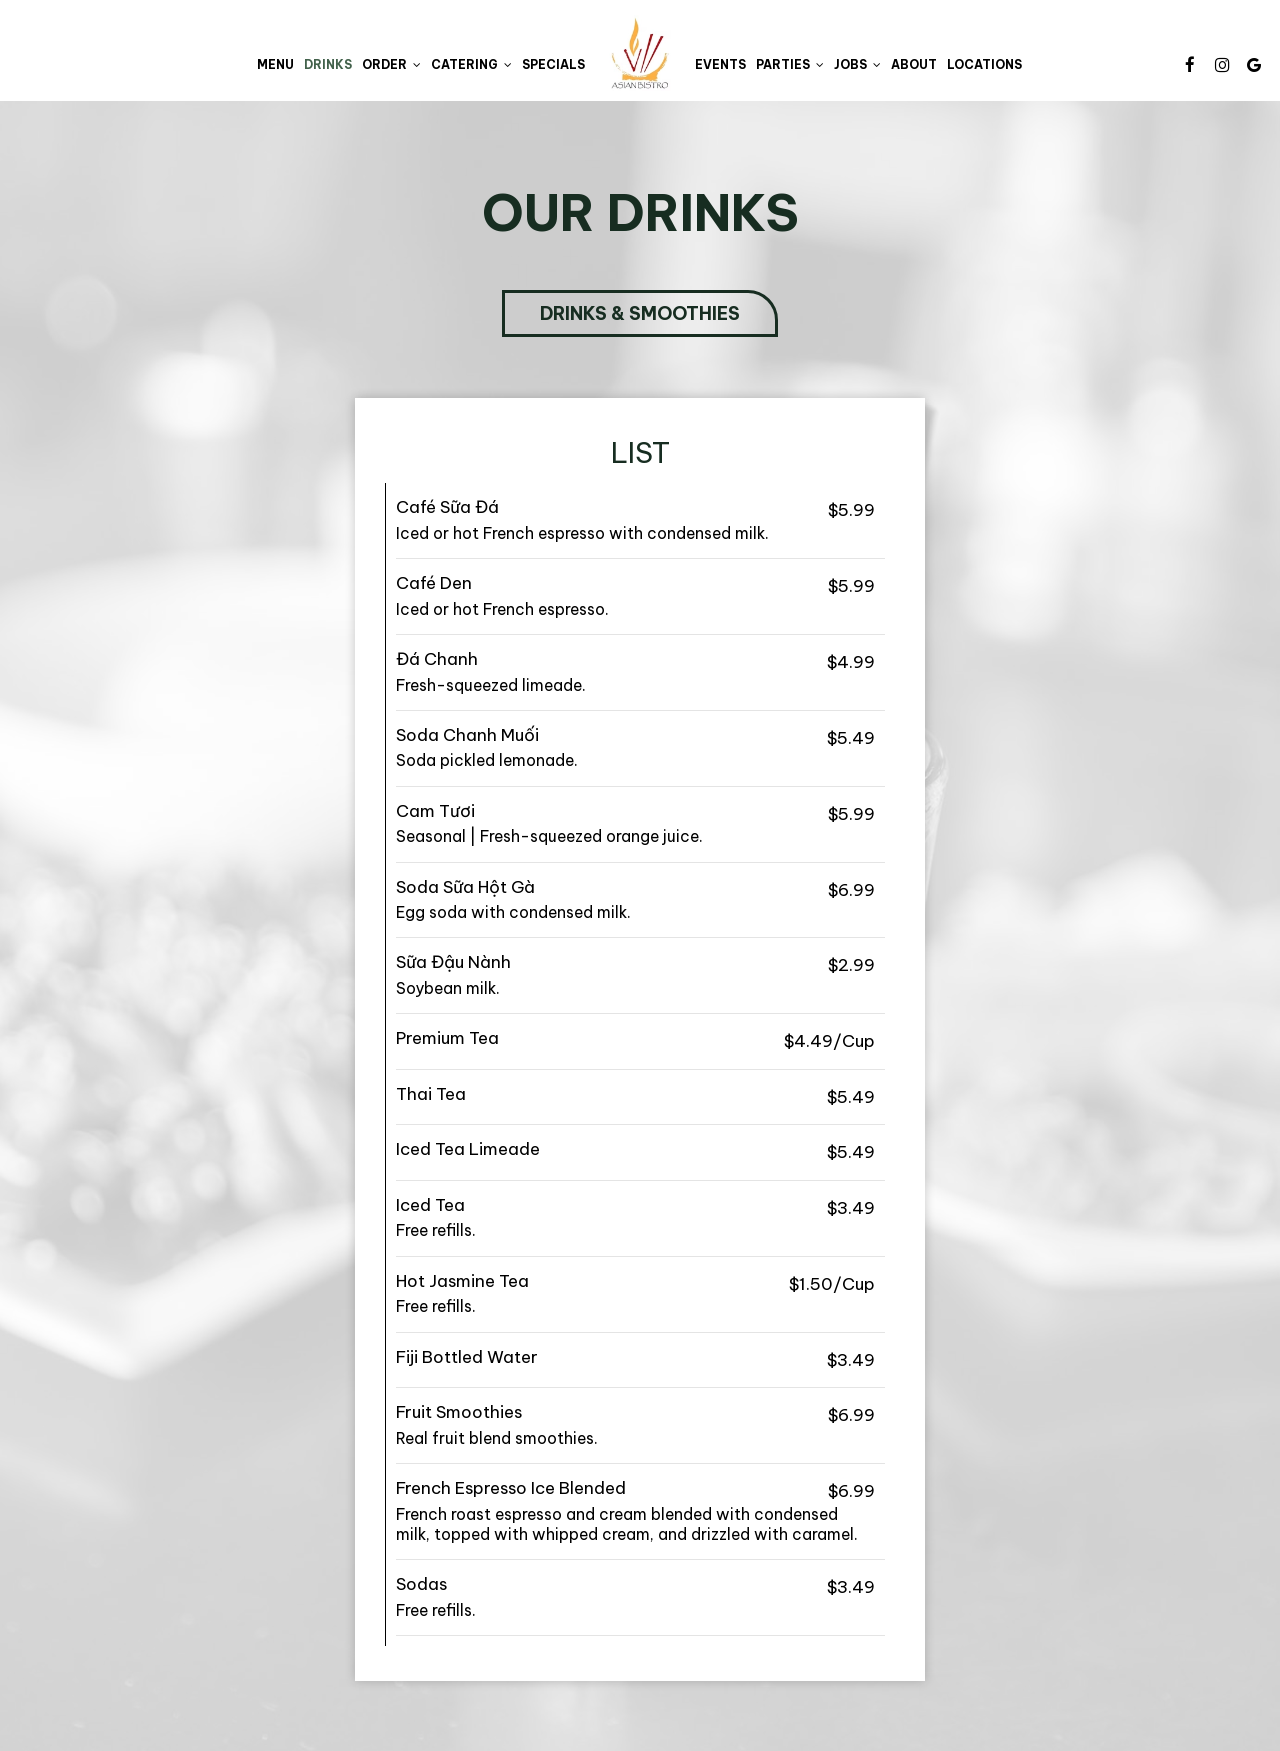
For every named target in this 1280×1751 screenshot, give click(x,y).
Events (720, 64)
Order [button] (391, 64)
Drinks (328, 64)
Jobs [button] (857, 64)
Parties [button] (790, 64)
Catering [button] (471, 64)
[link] (640, 53)
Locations (984, 64)
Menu (275, 64)
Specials (553, 64)
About (914, 64)
